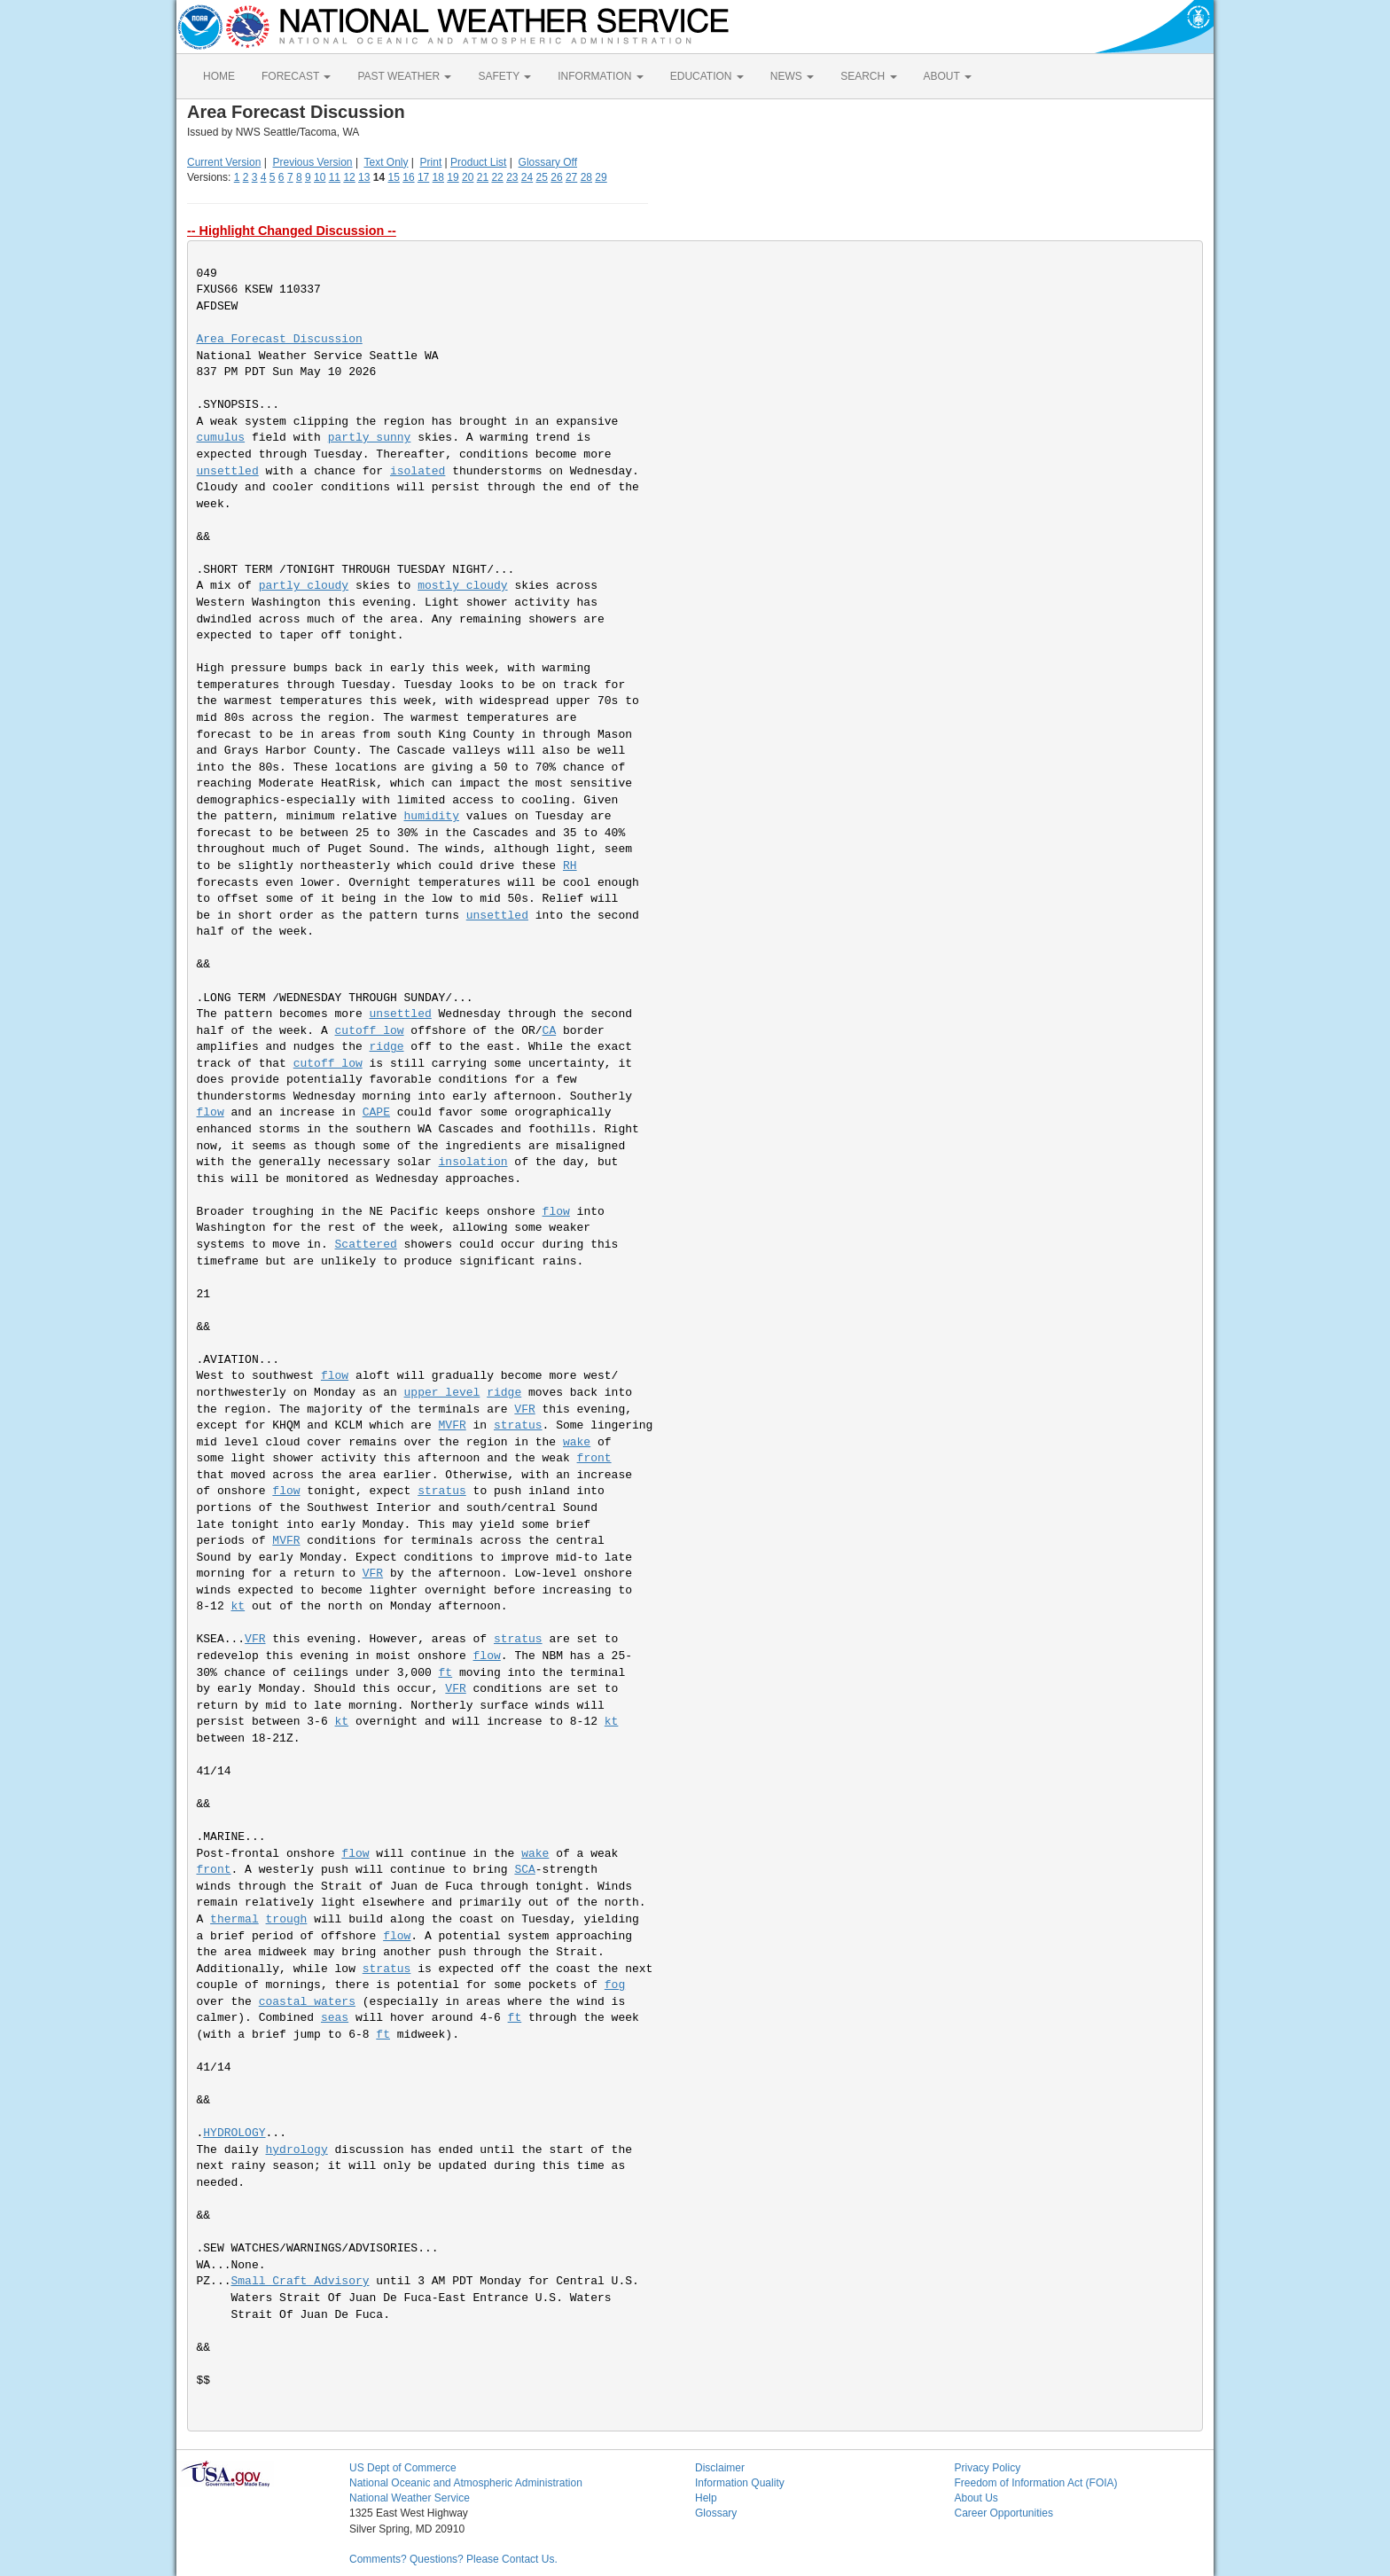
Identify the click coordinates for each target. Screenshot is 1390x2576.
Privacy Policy (988, 2468)
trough (287, 1919)
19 (452, 177)
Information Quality (740, 2483)
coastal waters (307, 2001)
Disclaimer (720, 2468)
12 (349, 177)
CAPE (376, 1112)
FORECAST (296, 76)
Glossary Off (548, 162)
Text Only (385, 162)
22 (497, 177)
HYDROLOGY (234, 2133)
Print (431, 162)
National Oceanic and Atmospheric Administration (465, 2483)
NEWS (792, 76)
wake (576, 1442)
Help (706, 2498)
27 (571, 177)
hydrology (297, 2150)
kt (238, 1606)
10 (319, 177)
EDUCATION (707, 76)
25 (542, 177)
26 (556, 177)
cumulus (221, 437)
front (594, 1458)
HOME (219, 76)
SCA (524, 1869)
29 (600, 177)
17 (423, 177)
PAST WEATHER (404, 76)
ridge (387, 1046)
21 (482, 177)
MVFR (452, 1425)
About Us (976, 2498)
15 (394, 177)
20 (467, 177)
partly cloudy (303, 585)
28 (586, 177)
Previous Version (313, 162)
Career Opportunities (1004, 2513)
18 (438, 177)
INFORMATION (600, 76)
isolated (417, 471)
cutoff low (369, 1030)
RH (570, 866)
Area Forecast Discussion (280, 339)
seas (334, 2017)
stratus (518, 1425)
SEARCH (868, 76)
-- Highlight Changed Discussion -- (291, 230)
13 (364, 177)
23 (512, 177)
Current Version (224, 162)
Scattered (366, 1244)
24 (527, 177)
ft (446, 1672)
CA (550, 1030)
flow (210, 1112)
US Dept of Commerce (403, 2468)
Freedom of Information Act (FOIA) (1036, 2483)
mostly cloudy (462, 585)
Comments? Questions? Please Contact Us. (453, 2559)
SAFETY (504, 76)
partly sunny (369, 437)
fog (615, 1985)
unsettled (228, 471)
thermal (234, 1919)
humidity (431, 816)
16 (408, 177)
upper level (442, 1392)
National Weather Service (409, 2498)
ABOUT (948, 76)
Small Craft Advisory (300, 2281)
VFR (524, 1409)
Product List (478, 162)
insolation (473, 1162)
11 (334, 177)
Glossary (716, 2513)
